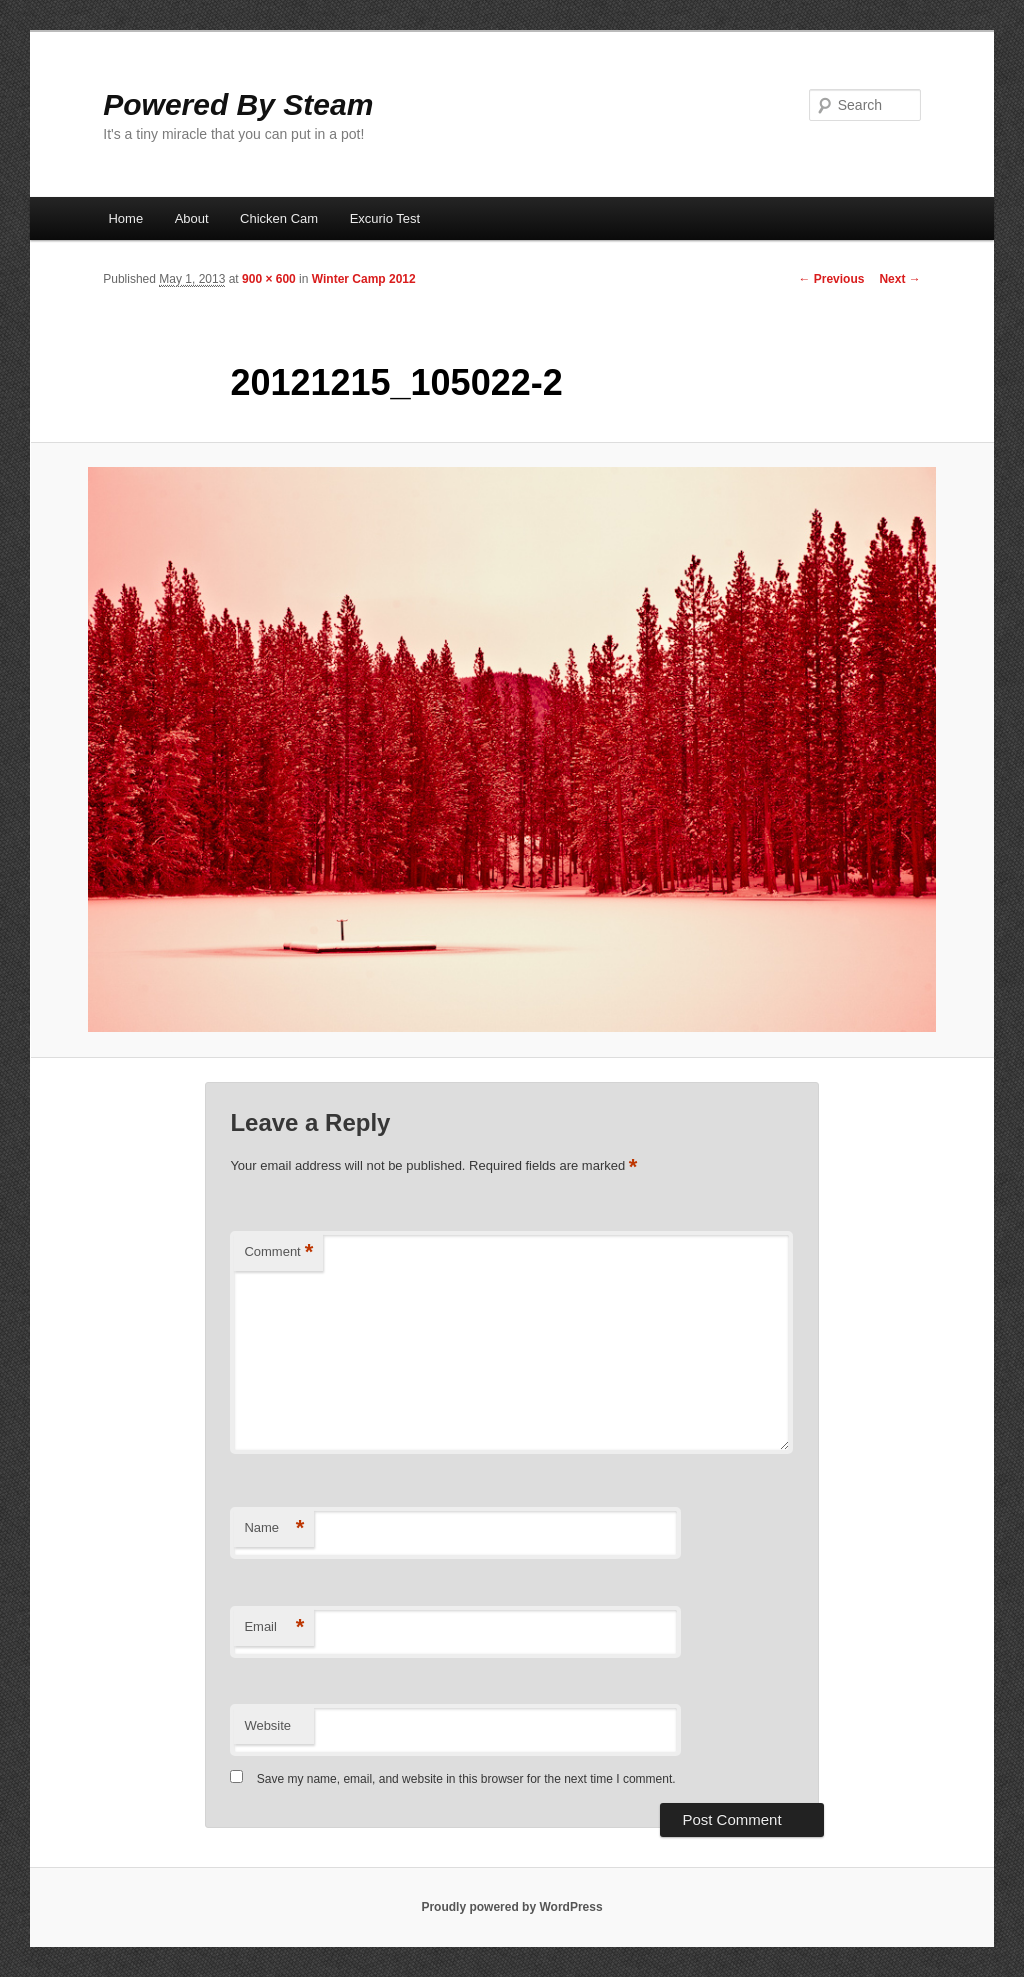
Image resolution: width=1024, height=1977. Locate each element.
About (192, 218)
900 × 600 (269, 279)
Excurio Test (385, 218)
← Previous (831, 279)
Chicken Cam (279, 218)
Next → (899, 279)
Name (274, 1528)
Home (125, 218)
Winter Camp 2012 (364, 279)
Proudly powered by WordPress (511, 1907)
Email (274, 1627)
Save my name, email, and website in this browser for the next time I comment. (466, 1779)
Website (267, 1725)
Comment (278, 1252)
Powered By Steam (238, 104)
